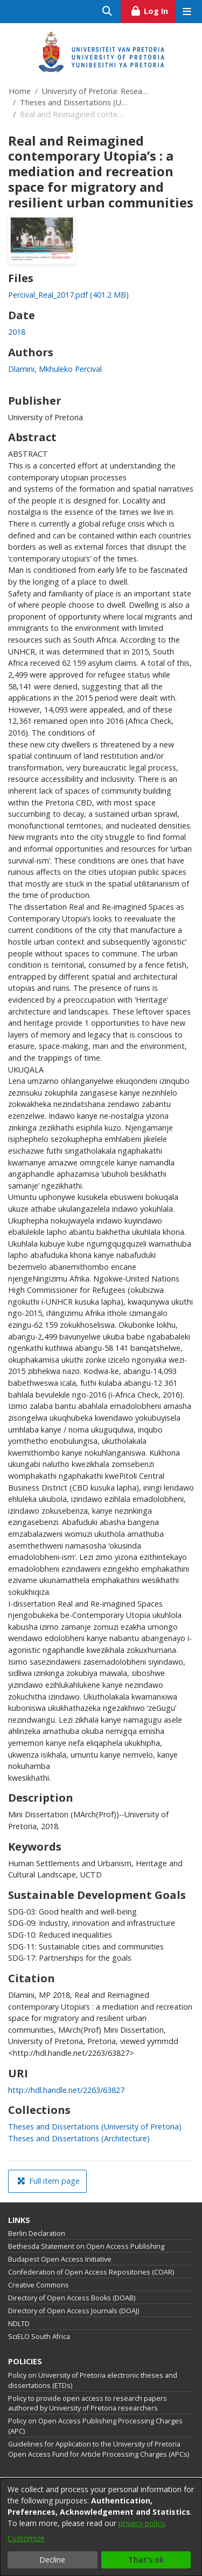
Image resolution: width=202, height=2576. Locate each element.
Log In (153, 9)
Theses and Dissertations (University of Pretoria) (74, 102)
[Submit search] (107, 11)
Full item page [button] (48, 2181)
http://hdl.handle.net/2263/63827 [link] (66, 2090)
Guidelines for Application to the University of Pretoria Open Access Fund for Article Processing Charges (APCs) (98, 2449)
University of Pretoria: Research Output (96, 91)
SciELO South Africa (39, 2336)
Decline (52, 2560)
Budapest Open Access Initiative (60, 2259)
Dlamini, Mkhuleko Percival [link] (55, 369)
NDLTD (19, 2323)
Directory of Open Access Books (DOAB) (71, 2297)
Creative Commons (38, 2285)
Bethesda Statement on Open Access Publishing (86, 2246)
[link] (68, 295)
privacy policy (142, 2523)
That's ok (146, 2560)
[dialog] (101, 2527)
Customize (26, 2538)
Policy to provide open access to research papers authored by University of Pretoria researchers (87, 2403)
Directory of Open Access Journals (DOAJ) (73, 2310)
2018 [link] (16, 332)
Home (20, 91)
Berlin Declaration (36, 2233)
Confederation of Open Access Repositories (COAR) (91, 2272)
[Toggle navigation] (186, 11)
